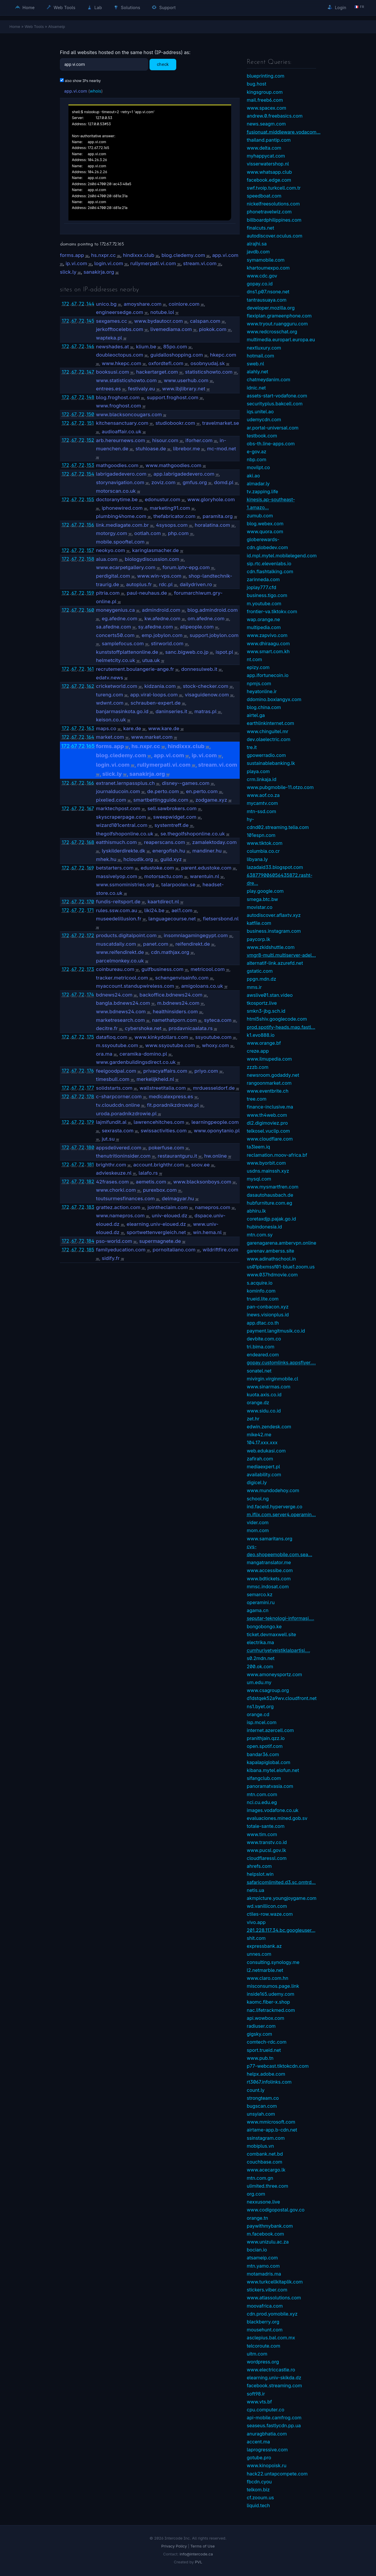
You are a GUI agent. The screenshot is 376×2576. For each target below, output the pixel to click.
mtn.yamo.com (263, 2266)
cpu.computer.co (265, 2410)
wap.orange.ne (263, 619)
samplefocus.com (123, 643)
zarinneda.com (263, 579)
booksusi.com (112, 372)
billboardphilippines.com (274, 220)
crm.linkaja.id (261, 779)
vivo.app (256, 1922)
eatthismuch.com (116, 842)
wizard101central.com (121, 825)
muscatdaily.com (116, 944)
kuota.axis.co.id (264, 1395)
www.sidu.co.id (264, 1411)
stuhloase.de (150, 449)
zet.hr (253, 1419)
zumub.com (260, 516)
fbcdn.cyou (259, 2482)
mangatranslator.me (269, 1562)
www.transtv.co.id (267, 1842)
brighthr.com (111, 1165)
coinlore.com (184, 304)
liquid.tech (258, 2505)
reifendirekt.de (192, 944)
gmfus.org (195, 482)
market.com (110, 737)
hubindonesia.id (264, 1227)
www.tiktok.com (264, 843)
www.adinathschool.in (271, 1259)
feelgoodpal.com (116, 1071)
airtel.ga (256, 715)
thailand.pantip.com (269, 140)
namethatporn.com (174, 1020)
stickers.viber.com (267, 2290)
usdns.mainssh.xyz (268, 1171)
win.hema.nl (207, 1232)
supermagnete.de (160, 1241)
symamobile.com (266, 260)
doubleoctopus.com (119, 355)
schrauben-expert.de (155, 703)
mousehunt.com (265, 2330)
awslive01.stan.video (270, 995)
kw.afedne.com (163, 618)
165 (90, 746)
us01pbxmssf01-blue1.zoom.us (281, 1267)
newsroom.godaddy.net (273, 1075)
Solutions (127, 7)
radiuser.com (261, 2026)
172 (65, 304)
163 (90, 728)
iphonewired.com (122, 508)
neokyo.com (110, 550)
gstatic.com (260, 971)
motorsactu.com (163, 876)
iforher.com (198, 440)
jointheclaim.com (167, 1207)
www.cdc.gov (262, 276)
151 (90, 423)
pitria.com (108, 593)
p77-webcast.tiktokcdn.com (278, 2066)
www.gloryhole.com (211, 499)
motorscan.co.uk (116, 491)
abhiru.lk (256, 1211)
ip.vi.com (76, 263)
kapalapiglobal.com (268, 1762)
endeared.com (263, 1355)
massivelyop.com (116, 876)
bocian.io (257, 2250)
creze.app (258, 1051)
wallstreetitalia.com (163, 1088)
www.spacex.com (266, 108)
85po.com (175, 347)
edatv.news (109, 678)
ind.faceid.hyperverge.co (274, 1507)
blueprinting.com (265, 76)
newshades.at (112, 347)
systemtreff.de (172, 825)
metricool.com (208, 969)
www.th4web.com (267, 1115)
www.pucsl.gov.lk (266, 1850)
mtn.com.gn (260, 2178)
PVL (198, 2562)
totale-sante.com (265, 1826)
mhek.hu (106, 859)
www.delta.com (264, 148)
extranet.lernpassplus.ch (125, 783)
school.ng (258, 1499)
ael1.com (182, 910)
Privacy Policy (174, 2546)
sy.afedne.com (155, 627)
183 (90, 1207)
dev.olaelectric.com (268, 739)
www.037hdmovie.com (272, 1275)
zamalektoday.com (214, 842)
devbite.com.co (264, 1339)
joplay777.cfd (261, 587)
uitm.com (257, 2354)
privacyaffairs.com (165, 1071)
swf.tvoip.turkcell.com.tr (274, 188)
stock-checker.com (205, 686)
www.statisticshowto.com (126, 380)
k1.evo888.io (261, 1035)
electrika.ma (260, 1642)
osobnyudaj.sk (207, 363)
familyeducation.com (121, 1250)
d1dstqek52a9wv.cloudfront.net (282, 1698)
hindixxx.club (138, 255)
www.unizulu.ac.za (268, 2242)
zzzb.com (257, 1067)
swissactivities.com (164, 1131)
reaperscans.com (164, 842)
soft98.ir (256, 2394)
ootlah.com (147, 533)
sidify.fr (111, 1258)
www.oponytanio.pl (217, 1131)
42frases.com (112, 1182)
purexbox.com (160, 1190)
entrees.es (108, 389)
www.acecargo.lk (266, 2170)
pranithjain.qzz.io (266, 1738)
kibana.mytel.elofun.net (273, 1770)
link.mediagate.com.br (122, 525)
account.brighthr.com (158, 1165)
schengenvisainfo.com (182, 978)
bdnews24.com (114, 995)
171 (90, 910)
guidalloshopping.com (176, 355)
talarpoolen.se (178, 884)
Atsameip (56, 26)
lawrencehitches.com (159, 1122)
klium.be (146, 347)
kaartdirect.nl (163, 902)
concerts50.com (115, 635)
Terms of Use (202, 2546)
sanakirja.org (98, 272)
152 (90, 440)
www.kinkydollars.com (161, 1037)
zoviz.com (163, 482)
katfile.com (259, 923)
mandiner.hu (207, 851)
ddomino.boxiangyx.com (274, 699)
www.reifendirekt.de (120, 952)
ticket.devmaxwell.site (271, 1634)
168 (90, 842)
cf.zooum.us (260, 2497)
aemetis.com (151, 1182)
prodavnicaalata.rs (191, 1028)
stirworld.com (167, 643)
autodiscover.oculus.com (274, 236)
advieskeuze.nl (114, 1173)
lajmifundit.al (111, 1122)
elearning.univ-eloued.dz (156, 1224)
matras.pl (205, 711)
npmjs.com (259, 683)
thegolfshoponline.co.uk (124, 834)
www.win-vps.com (159, 576)
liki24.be (154, 910)
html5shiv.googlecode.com (277, 1019)
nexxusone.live (263, 2202)
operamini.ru (261, 1602)
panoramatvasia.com (270, 1786)
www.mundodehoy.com (273, 1490)
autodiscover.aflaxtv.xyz (274, 915)
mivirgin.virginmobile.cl (272, 1379)
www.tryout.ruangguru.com (277, 324)
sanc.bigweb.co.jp (187, 652)
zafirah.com (260, 1459)
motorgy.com (111, 533)
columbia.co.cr (263, 851)
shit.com (256, 1938)
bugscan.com (262, 2106)
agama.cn (257, 1610)
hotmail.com (260, 356)
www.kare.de (163, 728)
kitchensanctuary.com (122, 423)
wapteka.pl (109, 338)
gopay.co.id (260, 284)
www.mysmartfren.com (272, 1187)
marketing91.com (170, 508)
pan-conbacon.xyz (267, 1307)
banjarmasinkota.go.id (122, 711)
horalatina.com (212, 525)
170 (90, 902)
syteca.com (217, 1020)
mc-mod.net (221, 449)
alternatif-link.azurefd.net (275, 963)
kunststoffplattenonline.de (127, 652)
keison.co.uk (111, 720)
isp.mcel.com (261, 1722)
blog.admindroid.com (212, 610)
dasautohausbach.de (270, 1195)
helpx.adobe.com (266, 2074)
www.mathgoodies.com (174, 465)
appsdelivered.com (119, 1148)
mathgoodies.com (117, 465)
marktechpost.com (118, 808)
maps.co (106, 728)
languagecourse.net (172, 919)
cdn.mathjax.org (170, 952)
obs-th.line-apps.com (271, 444)
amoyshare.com (143, 304)
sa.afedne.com (113, 627)
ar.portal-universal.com (272, 428)
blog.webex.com (265, 523)
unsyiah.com (261, 2114)
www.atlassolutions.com (274, 2298)
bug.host (256, 84)
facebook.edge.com (269, 180)
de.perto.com (163, 791)
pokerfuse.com (166, 1148)
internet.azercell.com (270, 1730)
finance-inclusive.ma (270, 1107)
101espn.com (261, 835)
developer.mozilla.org (271, 308)
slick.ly (68, 272)
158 (90, 559)
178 (90, 1096)
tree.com (256, 1099)
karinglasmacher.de (155, 550)
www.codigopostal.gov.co (276, 2210)
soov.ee (200, 1165)
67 (74, 304)
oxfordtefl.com (165, 363)
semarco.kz (260, 1594)
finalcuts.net (260, 228)
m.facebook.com (265, 2234)
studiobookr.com (175, 423)
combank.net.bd (265, 2154)
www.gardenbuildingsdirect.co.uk (136, 1062)
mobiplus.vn (260, 2146)
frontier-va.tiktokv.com (272, 611)
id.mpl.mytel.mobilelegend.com (282, 556)
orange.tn (257, 2218)
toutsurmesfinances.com (125, 1198)
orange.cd (258, 1714)
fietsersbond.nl (221, 919)
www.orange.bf (264, 1043)
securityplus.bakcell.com (275, 404)
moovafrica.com (265, 2306)
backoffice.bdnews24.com (171, 995)
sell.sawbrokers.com (172, 808)
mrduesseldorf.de (214, 1088)
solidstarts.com (114, 1088)
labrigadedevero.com (121, 474)
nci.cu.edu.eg (262, 1802)
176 (90, 1071)
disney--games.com (185, 783)
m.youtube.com (264, 603)
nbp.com (256, 459)
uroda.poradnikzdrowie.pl (126, 1113)
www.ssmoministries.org (125, 884)
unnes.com (259, 1954)
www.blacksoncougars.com (129, 414)
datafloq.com (111, 1037)
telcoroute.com (263, 2346)
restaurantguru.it (177, 1156)
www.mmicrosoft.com (271, 2122)
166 (90, 783)
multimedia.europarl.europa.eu (281, 339)
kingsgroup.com (265, 92)
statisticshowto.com (208, 372)
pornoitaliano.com (173, 1250)
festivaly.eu (141, 389)
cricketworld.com (116, 686)
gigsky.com (259, 2034)
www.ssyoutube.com (170, 1045)
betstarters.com (115, 868)
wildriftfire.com (221, 1250)
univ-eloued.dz (169, 1215)
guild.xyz (171, 859)
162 (90, 686)
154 (90, 474)
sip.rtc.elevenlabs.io (269, 563)
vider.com (257, 1522)
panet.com (155, 944)
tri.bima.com (260, 1347)
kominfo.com (261, 1291)
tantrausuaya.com (266, 300)
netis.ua (255, 1890)
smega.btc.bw (262, 899)
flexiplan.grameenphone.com (279, 316)
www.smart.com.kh (268, 651)
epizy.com (258, 667)
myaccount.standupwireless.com (135, 986)
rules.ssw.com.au (116, 910)
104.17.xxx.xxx (262, 1442)
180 (90, 1147)
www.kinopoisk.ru (266, 2465)
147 (90, 372)
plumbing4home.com (121, 516)
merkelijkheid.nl (155, 1079)
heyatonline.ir (262, 691)
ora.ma (104, 1054)
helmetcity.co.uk (115, 660)
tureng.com (109, 695)
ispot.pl (224, 652)
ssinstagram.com (266, 2138)
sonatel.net (259, 1371)
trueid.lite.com (262, 1299)
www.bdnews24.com (121, 1011)
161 (90, 669)
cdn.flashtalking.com (270, 571)
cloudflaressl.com (266, 1858)
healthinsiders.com (175, 1011)
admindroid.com (161, 610)
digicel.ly (257, 1482)
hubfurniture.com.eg (269, 1203)
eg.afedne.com (119, 618)
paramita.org (218, 516)
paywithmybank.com (270, 2226)
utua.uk (151, 660)
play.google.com (265, 891)
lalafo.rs (148, 1173)
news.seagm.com (266, 124)
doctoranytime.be (117, 499)
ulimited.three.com (267, 2186)
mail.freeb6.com (265, 100)
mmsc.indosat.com (268, 1586)
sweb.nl (255, 364)
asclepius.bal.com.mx (271, 2338)
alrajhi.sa (257, 244)
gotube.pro (259, 2457)
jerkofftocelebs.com (119, 329)
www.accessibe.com (270, 1570)
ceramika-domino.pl (143, 1054)
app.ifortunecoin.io (267, 675)
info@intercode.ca (196, 2554)
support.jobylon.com (214, 635)
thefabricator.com (174, 516)
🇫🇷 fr (359, 7)
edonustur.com (162, 499)
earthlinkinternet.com (270, 723)
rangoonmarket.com (269, 1083)
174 (90, 994)
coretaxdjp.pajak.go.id (271, 1219)
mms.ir (254, 987)
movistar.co (259, 907)
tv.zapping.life (262, 491)
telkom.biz (258, 2490)
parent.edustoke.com (206, 868)
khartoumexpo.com (268, 268)
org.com (256, 2194)
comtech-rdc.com (266, 2042)
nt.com (254, 659)
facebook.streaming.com (274, 2385)
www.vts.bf (259, 2402)
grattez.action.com (118, 1207)
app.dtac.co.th (263, 1323)
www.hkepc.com (121, 363)
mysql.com (259, 1179)
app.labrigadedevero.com (184, 474)
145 (90, 321)
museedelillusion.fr (118, 919)
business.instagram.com (274, 931)
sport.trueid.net (264, 2050)
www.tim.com (262, 1834)
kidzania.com (160, 686)
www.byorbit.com (266, 1163)
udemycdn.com (264, 419)
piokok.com (212, 329)
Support (164, 7)
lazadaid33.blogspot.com (275, 867)
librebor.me (186, 449)
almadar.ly (258, 484)
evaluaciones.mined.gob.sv (277, 1818)
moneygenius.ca (115, 610)
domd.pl (223, 482)
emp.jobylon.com (162, 635)
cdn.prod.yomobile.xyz (272, 2314)
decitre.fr (107, 1028)
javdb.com (258, 252)
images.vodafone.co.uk (272, 1810)
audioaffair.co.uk (121, 431)
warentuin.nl (204, 876)
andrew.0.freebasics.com (275, 116)
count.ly (256, 2090)
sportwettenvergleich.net (156, 1232)
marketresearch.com (120, 1020)
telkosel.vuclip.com (268, 1131)
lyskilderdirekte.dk (123, 851)
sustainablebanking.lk (271, 763)
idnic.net (256, 388)
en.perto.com (202, 791)
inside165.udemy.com (270, 1994)
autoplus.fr (139, 584)
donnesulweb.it (199, 669)
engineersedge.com (119, 312)
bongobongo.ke (264, 1626)
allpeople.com (197, 627)
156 (90, 525)
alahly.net (257, 372)
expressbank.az (264, 1946)
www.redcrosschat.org (272, 332)
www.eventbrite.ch (267, 1091)
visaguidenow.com (207, 695)
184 (90, 1241)
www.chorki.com (116, 1190)
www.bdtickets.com (269, 1579)
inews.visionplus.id (268, 1315)
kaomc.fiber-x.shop (268, 2002)
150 (90, 414)
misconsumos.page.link (273, 1986)
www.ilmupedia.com (269, 1059)
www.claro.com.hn (267, 1978)
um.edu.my (259, 1682)
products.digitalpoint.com (126, 935)
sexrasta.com (117, 1131)
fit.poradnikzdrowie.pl (173, 1105)
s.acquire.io (259, 1283)
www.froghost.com (118, 406)
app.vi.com (75, 91)
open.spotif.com (265, 1746)
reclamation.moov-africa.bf (277, 1155)
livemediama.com (171, 329)
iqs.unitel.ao (260, 411)
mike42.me (259, 1434)
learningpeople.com (215, 1122)
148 (90, 397)
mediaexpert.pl (263, 1467)
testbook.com (262, 436)
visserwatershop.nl (268, 164)
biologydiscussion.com (152, 559)
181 (90, 1164)
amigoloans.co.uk (202, 986)
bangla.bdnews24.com (123, 1003)
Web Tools (60, 7)
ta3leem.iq (258, 1147)
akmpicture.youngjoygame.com (281, 1898)
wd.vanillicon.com (267, 1906)
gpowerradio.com (266, 755)
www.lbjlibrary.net (183, 389)
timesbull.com (113, 1079)
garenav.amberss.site (270, 1251)
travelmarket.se (220, 423)
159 (90, 593)
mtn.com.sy (260, 1235)
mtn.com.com (262, 1794)
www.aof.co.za (263, 795)
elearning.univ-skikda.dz (274, 2378)
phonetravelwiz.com (269, 212)
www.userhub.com (186, 380)
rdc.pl (166, 584)
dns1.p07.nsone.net (268, 292)
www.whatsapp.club (269, 172)
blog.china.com (264, 707)
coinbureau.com (115, 969)
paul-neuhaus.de (147, 593)
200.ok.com (260, 1666)
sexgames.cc (111, 321)
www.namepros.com (120, 1215)
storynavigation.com (120, 482)
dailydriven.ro (196, 584)
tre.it (252, 747)
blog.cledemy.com (183, 255)
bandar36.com (263, 1754)
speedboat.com (264, 196)
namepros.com (212, 1207)
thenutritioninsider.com (123, 1156)
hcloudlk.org (138, 859)
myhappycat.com (266, 156)
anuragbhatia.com (267, 2434)
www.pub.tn (260, 2058)
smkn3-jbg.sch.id (266, 1011)
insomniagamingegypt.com (196, 935)
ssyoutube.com (213, 1037)
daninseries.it (171, 711)
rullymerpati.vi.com (153, 263)
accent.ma (258, 2442)
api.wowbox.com (265, 2018)
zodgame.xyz (211, 800)
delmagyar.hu (178, 1198)
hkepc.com (223, 355)
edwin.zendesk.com (269, 1427)
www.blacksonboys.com (202, 1182)
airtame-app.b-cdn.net (272, 2130)
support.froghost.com (173, 397)
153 (90, 465)
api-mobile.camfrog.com (274, 2417)
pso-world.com (114, 1241)
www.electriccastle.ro (271, 2370)
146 (90, 346)
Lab (94, 7)
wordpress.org (263, 2362)
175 (90, 1037)
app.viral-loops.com (154, 695)
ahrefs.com (259, 1866)
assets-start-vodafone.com (277, 396)
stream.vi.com (199, 263)
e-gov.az (256, 451)
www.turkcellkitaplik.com (275, 2282)
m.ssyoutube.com (117, 1045)
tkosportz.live (262, 1003)
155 (90, 499)
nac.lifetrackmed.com (271, 2010)
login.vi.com (108, 263)
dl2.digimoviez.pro (267, 1123)
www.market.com (152, 737)
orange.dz (258, 1402)
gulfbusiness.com (163, 969)
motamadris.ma (264, 2274)
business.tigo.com (267, 595)
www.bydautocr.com (158, 321)
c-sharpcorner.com (119, 1096)
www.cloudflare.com (270, 1139)
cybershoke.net (143, 1028)
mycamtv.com (262, 803)
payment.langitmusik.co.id (276, 1331)
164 (90, 737)
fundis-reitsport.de (118, 902)
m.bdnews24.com (178, 1003)
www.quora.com (265, 531)
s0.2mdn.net (260, 1658)
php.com (178, 533)
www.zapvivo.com (267, 635)
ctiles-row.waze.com (270, 1914)
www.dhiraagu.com (268, 643)
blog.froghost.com (118, 397)
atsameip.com (262, 2258)
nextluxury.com (264, 348)
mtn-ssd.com (261, 811)
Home (25, 7)
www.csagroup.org (268, 1690)
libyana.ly (257, 859)
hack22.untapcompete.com (277, 2474)
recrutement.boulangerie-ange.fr (135, 669)
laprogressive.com (267, 2450)
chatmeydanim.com (268, 379)
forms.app (72, 255)
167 (90, 808)
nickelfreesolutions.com (273, 204)
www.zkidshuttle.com (271, 947)
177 (90, 1088)
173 (90, 969)
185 (90, 1250)
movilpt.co (258, 467)
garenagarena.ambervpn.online (281, 1243)
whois (95, 90)
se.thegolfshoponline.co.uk (192, 834)
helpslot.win (260, 1874)
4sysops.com (172, 525)
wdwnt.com (110, 703)
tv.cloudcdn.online (118, 1105)
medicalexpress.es (171, 1096)
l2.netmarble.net (265, 1970)
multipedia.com (264, 627)
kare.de (132, 728)
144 (90, 304)
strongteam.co (263, 2098)
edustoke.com (157, 868)
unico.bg (106, 304)
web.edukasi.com (266, 1451)
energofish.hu (168, 851)
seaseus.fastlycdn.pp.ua (274, 2425)
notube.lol (162, 312)
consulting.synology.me (273, 1962)
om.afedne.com (206, 618)
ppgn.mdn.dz (261, 979)
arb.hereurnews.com (120, 440)
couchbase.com (264, 2162)
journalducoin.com (118, 791)
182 (90, 1181)
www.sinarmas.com (269, 1387)
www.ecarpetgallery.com (125, 567)
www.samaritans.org (269, 1539)
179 (90, 1122)
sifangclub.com (264, 1778)
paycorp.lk (258, 939)
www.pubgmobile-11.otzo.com (280, 787)
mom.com (258, 1530)
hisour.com (165, 440)
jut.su (108, 1139)
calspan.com (205, 321)
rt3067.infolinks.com (269, 2082)
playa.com (258, 771)
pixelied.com (111, 800)
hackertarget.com (157, 372)
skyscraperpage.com (121, 817)
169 (90, 868)
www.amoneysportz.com (274, 1674)
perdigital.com (113, 576)
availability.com (264, 1474)
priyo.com (206, 1071)
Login (337, 7)
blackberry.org (263, 2322)
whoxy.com (215, 1045)
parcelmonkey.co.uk (120, 961)
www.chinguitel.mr (267, 731)
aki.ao (253, 476)
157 (90, 550)
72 (81, 304)
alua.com (107, 559)
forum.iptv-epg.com (186, 567)
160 (90, 610)
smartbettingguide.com (160, 800)
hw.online (215, 1156)
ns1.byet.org (260, 1706)
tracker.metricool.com (122, 978)
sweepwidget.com (174, 817)
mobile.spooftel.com (120, 542)
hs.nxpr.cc (103, 255)
